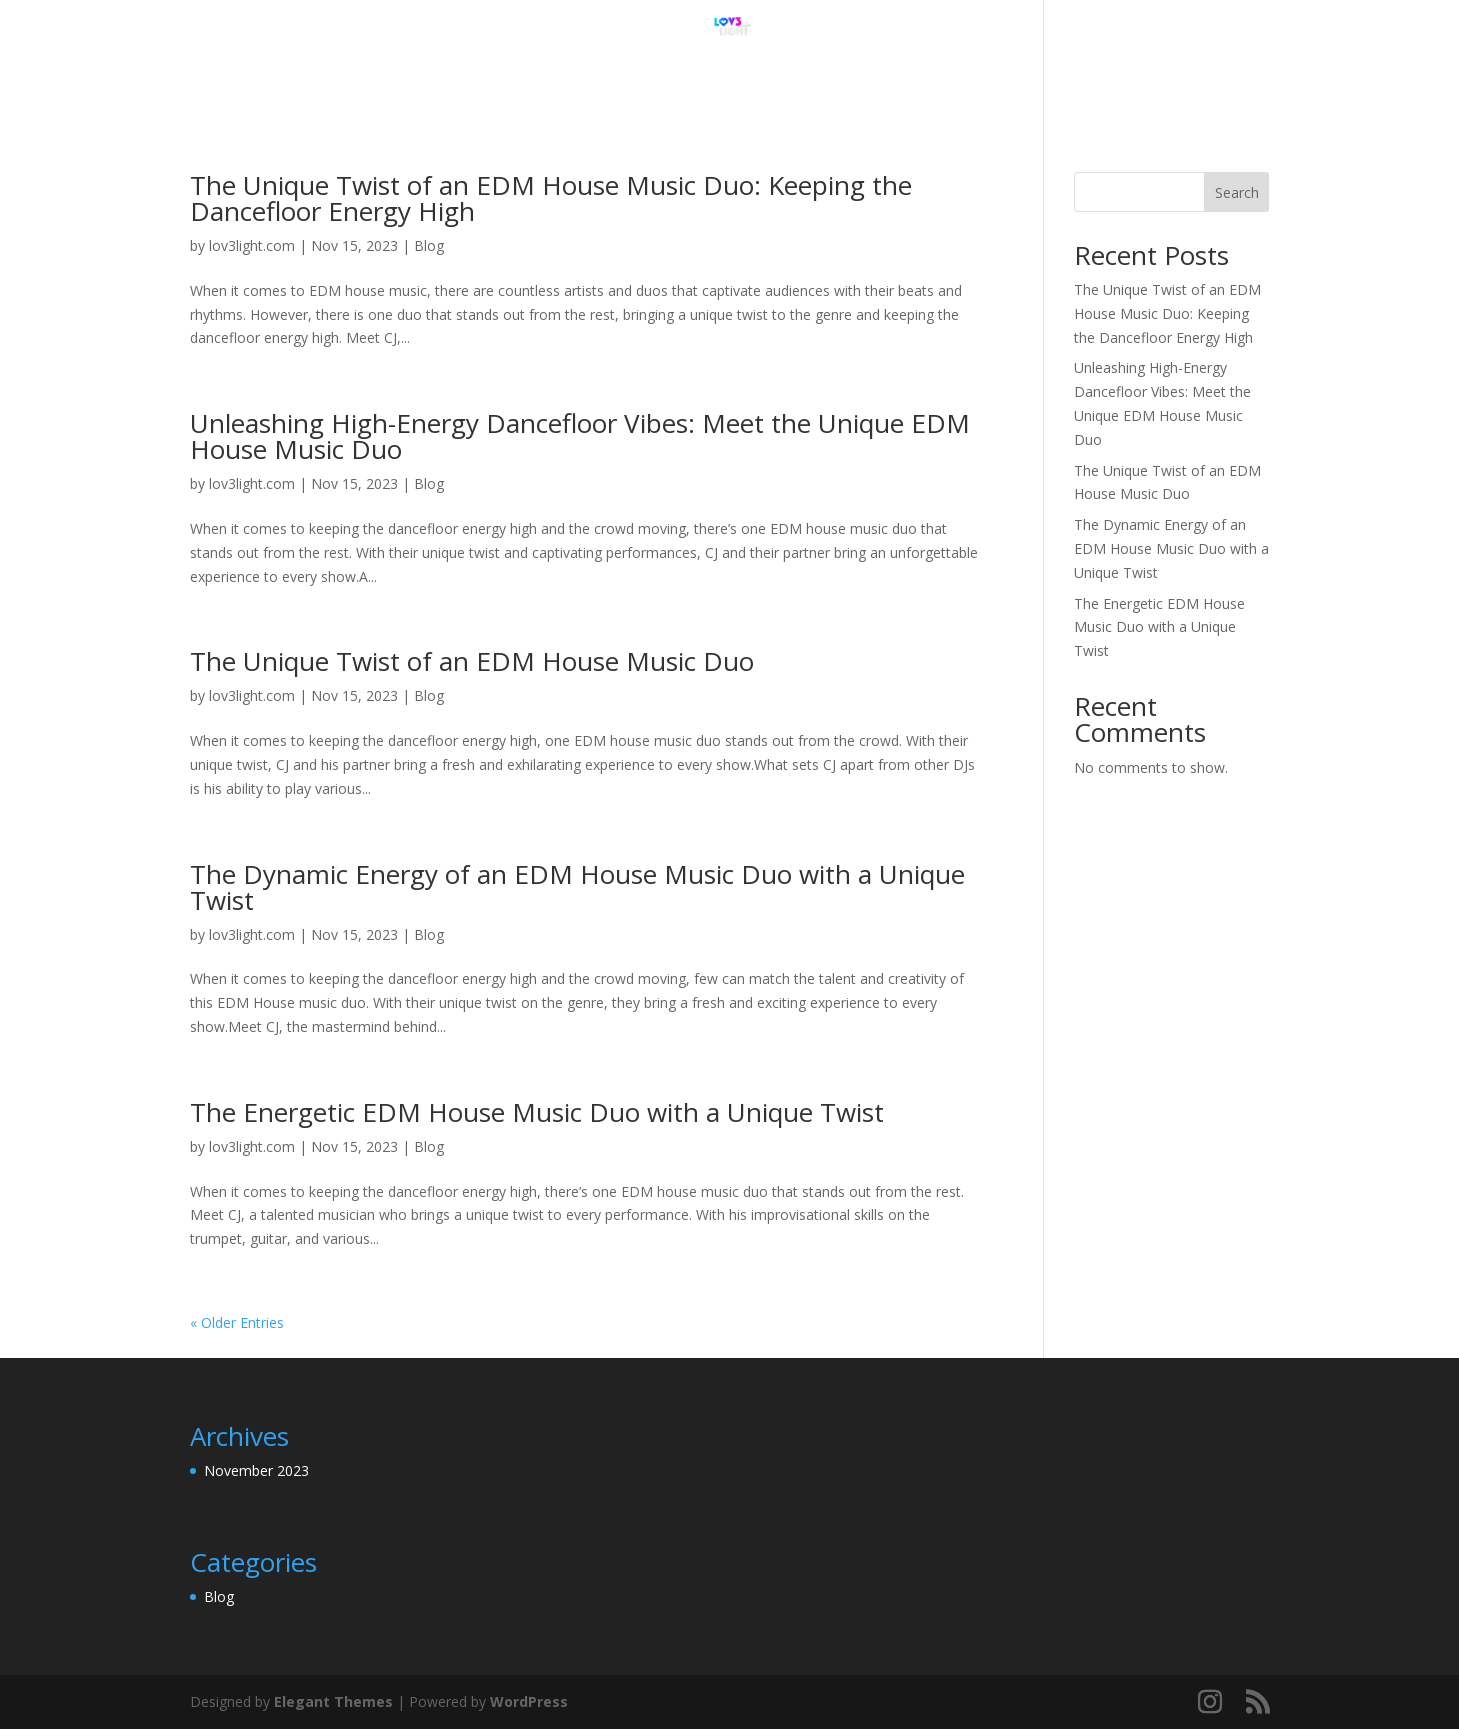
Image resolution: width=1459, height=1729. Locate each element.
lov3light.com (252, 245)
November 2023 (256, 1470)
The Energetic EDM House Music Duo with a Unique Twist (537, 1112)
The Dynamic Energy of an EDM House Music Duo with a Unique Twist (577, 887)
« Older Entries (237, 1322)
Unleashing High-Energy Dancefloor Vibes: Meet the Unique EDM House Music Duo (580, 436)
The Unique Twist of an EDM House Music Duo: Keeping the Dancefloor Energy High (551, 198)
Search (1237, 192)
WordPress (529, 1701)
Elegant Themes (333, 1701)
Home (1152, 28)
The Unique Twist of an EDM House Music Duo (472, 661)
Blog (1214, 28)
